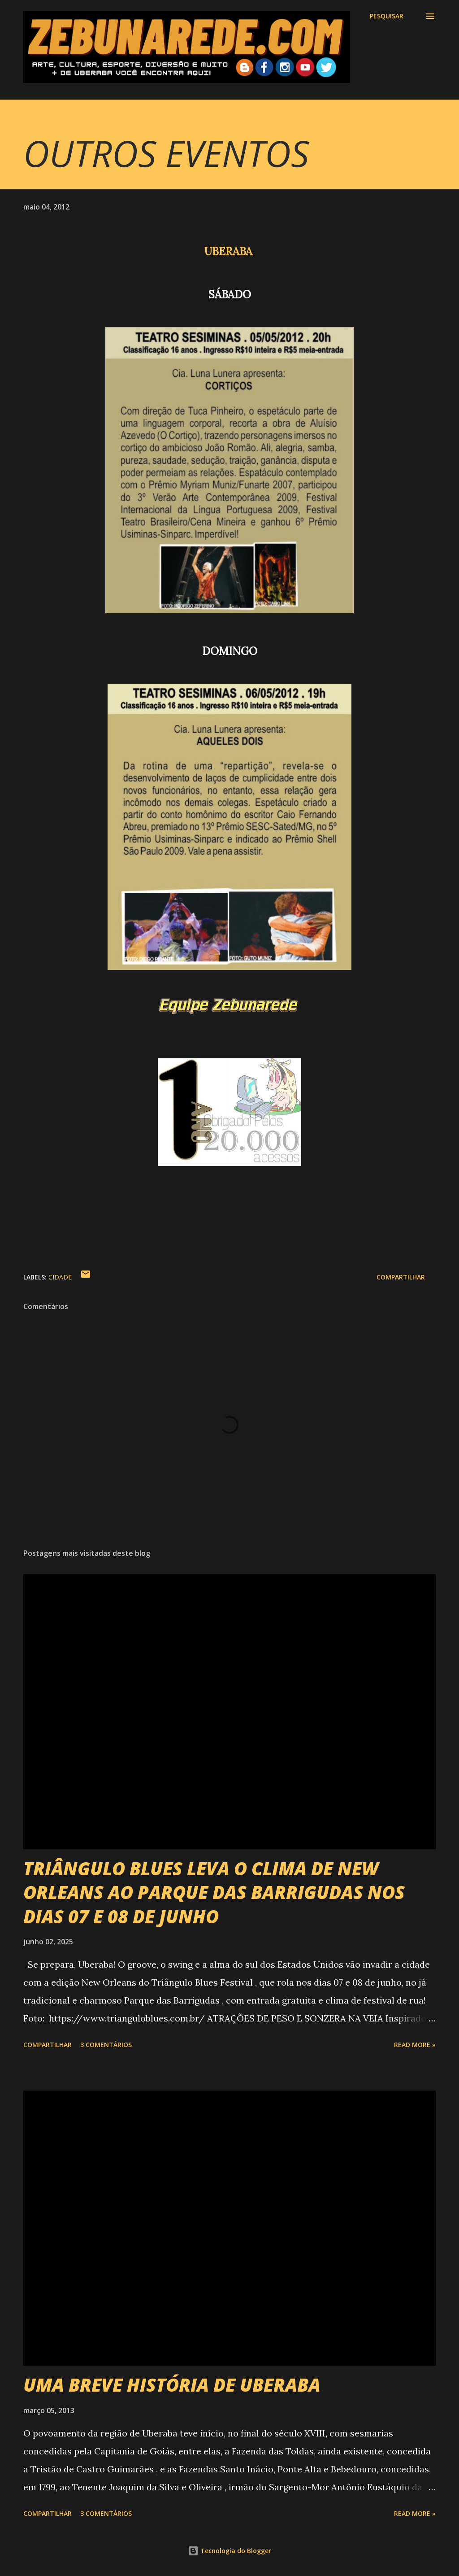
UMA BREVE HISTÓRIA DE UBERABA (171, 2384)
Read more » (415, 2044)
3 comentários (106, 2044)
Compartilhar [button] (401, 1277)
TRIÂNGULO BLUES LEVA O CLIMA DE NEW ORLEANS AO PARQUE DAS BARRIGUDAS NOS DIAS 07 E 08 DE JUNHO (214, 1892)
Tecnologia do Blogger (229, 2550)
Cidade (60, 1277)
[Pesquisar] (386, 16)
